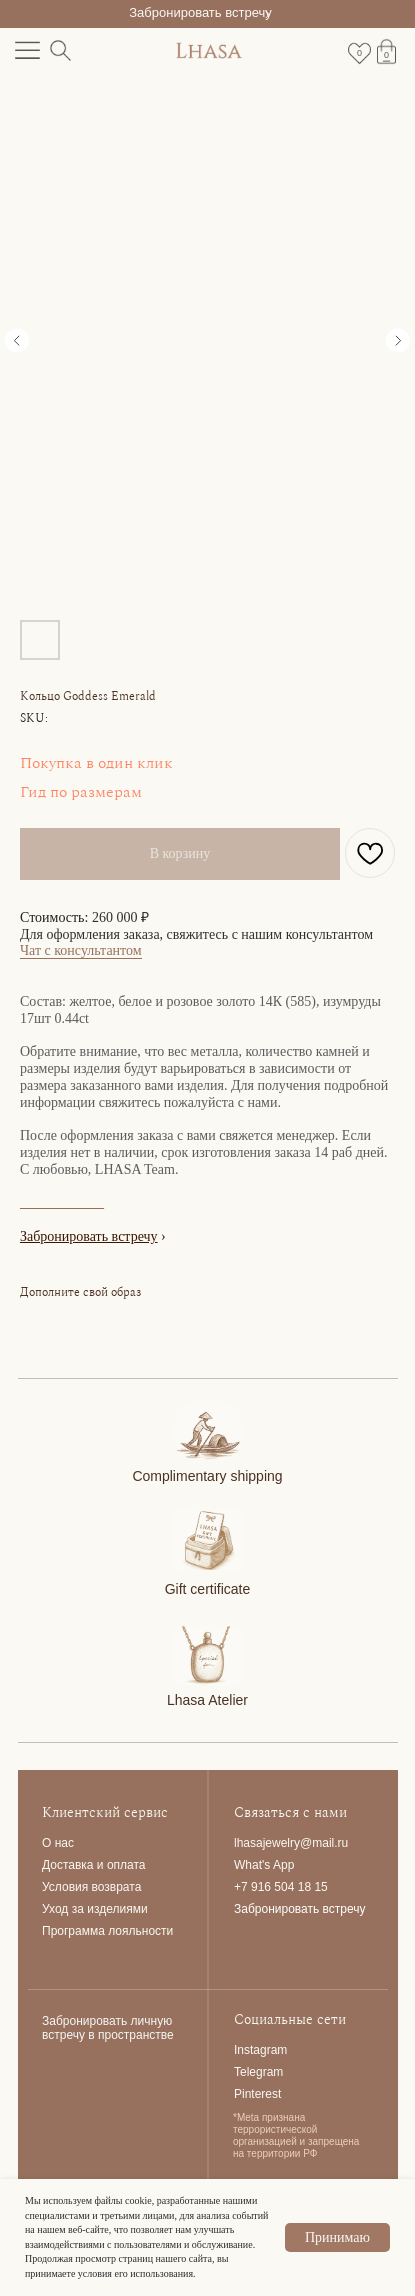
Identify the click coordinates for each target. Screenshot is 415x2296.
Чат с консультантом (81, 950)
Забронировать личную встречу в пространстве (108, 2028)
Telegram (258, 2072)
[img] (208, 1431)
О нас (58, 1843)
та (140, 1865)
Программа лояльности (107, 1931)
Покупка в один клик (96, 763)
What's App (264, 1865)
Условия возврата (91, 1887)
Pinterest (257, 2094)
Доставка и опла (88, 1865)
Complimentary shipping (207, 1476)
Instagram (260, 2050)
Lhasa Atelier (207, 1700)
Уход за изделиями (95, 1909)
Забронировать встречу (200, 12)
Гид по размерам (81, 792)
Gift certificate (208, 1589)
